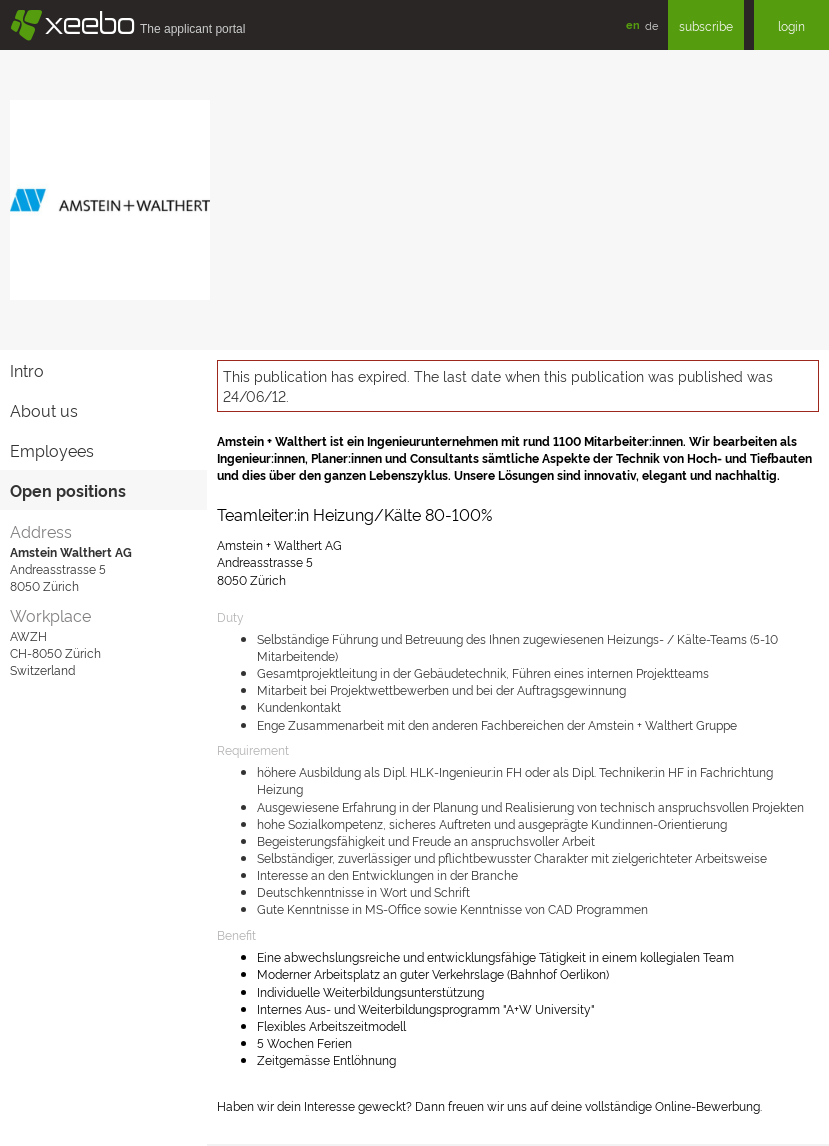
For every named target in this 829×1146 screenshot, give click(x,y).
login (791, 25)
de (651, 25)
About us (44, 410)
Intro (27, 370)
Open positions (68, 490)
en (633, 24)
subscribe (706, 25)
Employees (52, 450)
